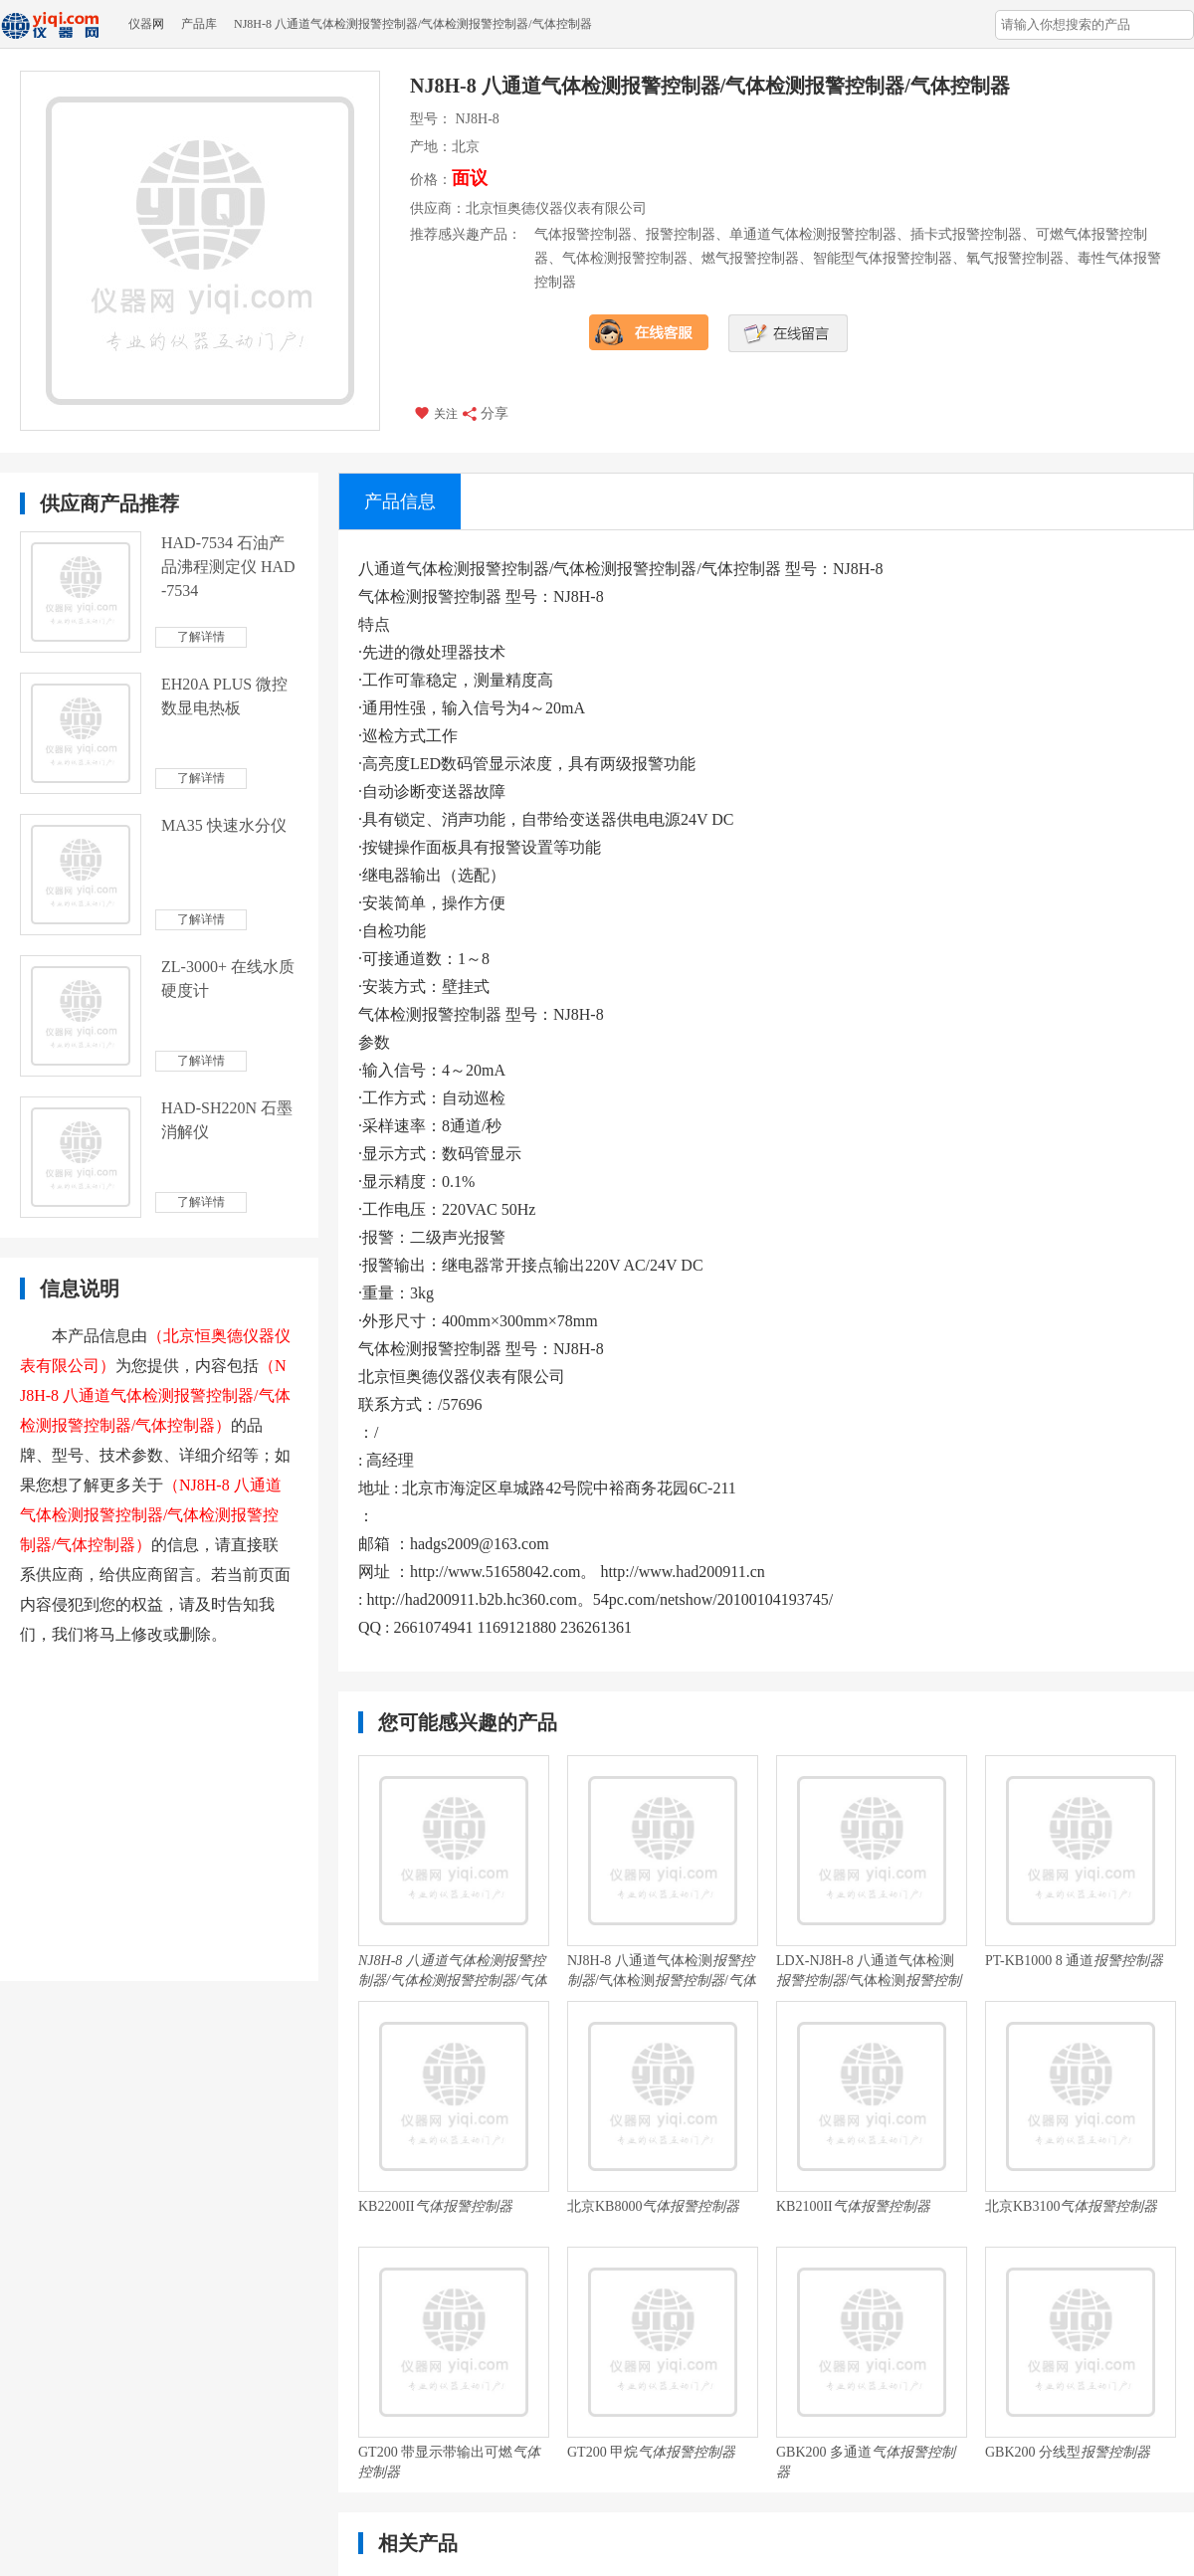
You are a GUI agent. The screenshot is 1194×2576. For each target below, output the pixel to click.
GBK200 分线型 (1067, 2452)
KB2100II (853, 2206)
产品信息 (400, 501)
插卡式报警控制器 (966, 234)
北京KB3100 (1071, 2206)
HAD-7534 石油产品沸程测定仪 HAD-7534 (228, 566)
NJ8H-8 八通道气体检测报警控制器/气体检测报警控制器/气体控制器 (413, 24)
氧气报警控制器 (1015, 258)
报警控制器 (680, 234)
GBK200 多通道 (865, 2462)
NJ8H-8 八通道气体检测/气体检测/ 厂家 (661, 1972)
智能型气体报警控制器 (882, 258)
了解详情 (201, 637)
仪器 (140, 24)
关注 (435, 412)
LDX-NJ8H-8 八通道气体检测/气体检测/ (868, 1972)
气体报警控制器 (583, 234)
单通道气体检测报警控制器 (812, 234)
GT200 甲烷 (651, 2452)
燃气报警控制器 (750, 258)
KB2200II (435, 2206)
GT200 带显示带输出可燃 (449, 2462)
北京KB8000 (653, 2206)
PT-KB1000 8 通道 (1074, 1960)
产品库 (199, 24)
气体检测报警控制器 (625, 258)
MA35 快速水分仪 (224, 825)
